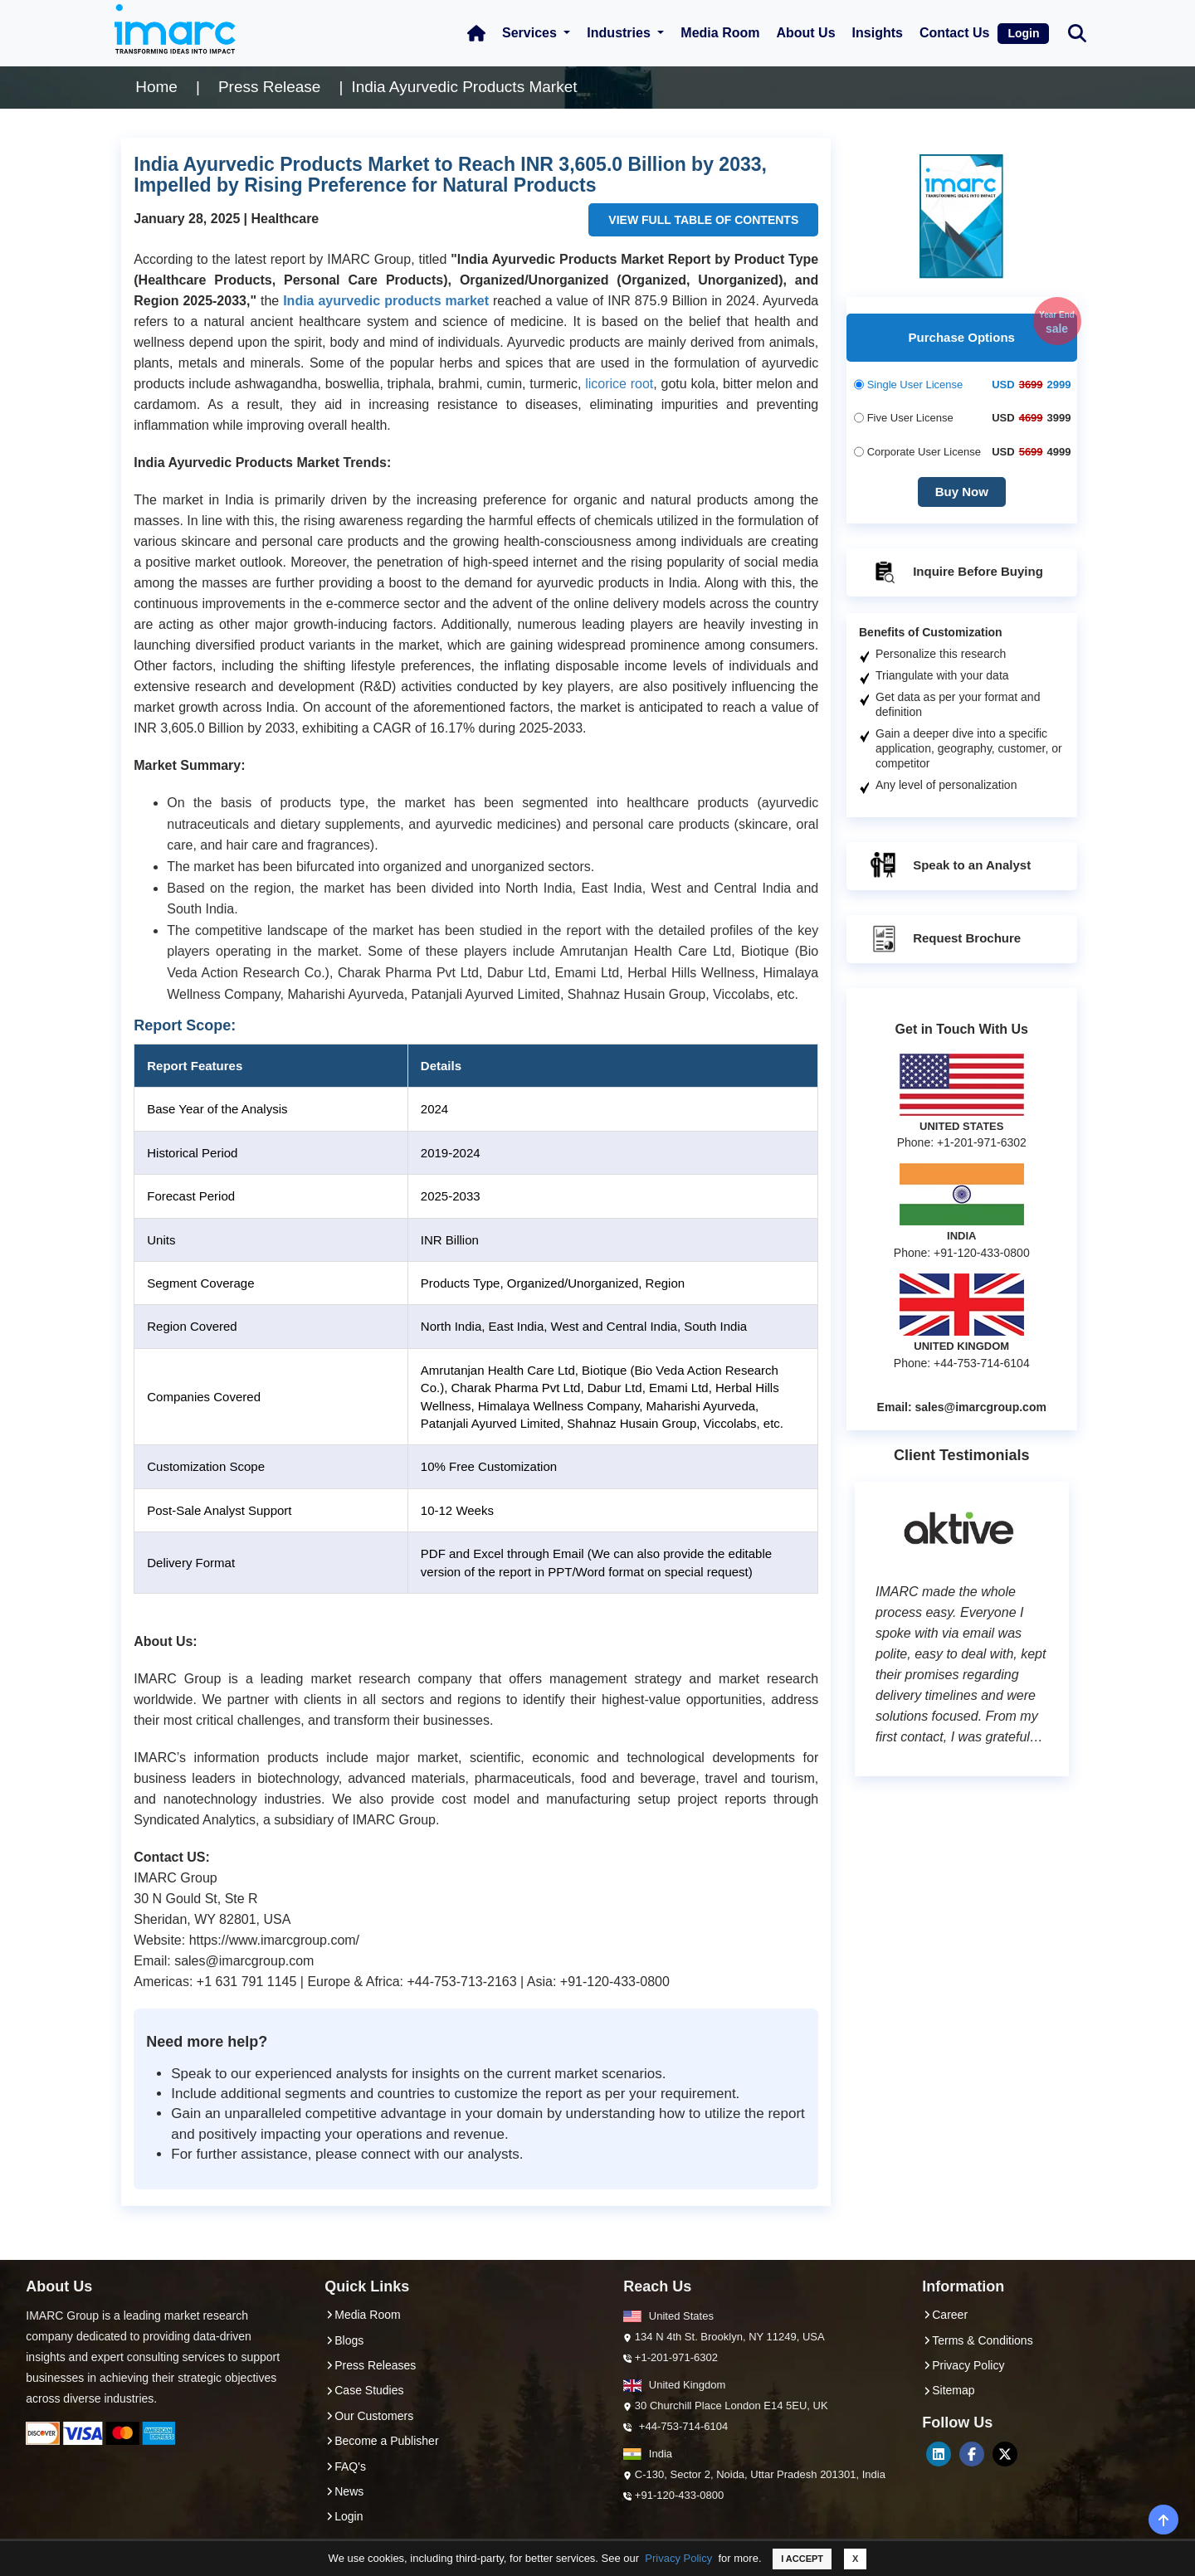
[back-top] (1164, 2520)
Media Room (719, 33)
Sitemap (948, 2390)
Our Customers (368, 2416)
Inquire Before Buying (955, 572)
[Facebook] (971, 2454)
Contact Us (954, 33)
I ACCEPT (802, 2559)
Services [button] (531, 33)
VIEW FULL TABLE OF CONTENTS (703, 219)
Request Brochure (944, 939)
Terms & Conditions (977, 2340)
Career (945, 2314)
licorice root (619, 384)
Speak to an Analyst (949, 866)
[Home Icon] (476, 33)
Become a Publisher (381, 2440)
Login (1023, 33)
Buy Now (961, 492)
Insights (877, 33)
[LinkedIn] (938, 2454)
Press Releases (370, 2365)
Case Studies (363, 2390)
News (343, 2491)
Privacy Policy (678, 2558)
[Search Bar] (1077, 32)
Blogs (343, 2340)
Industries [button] (620, 33)
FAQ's (345, 2466)
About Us (805, 33)
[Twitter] (1005, 2454)
